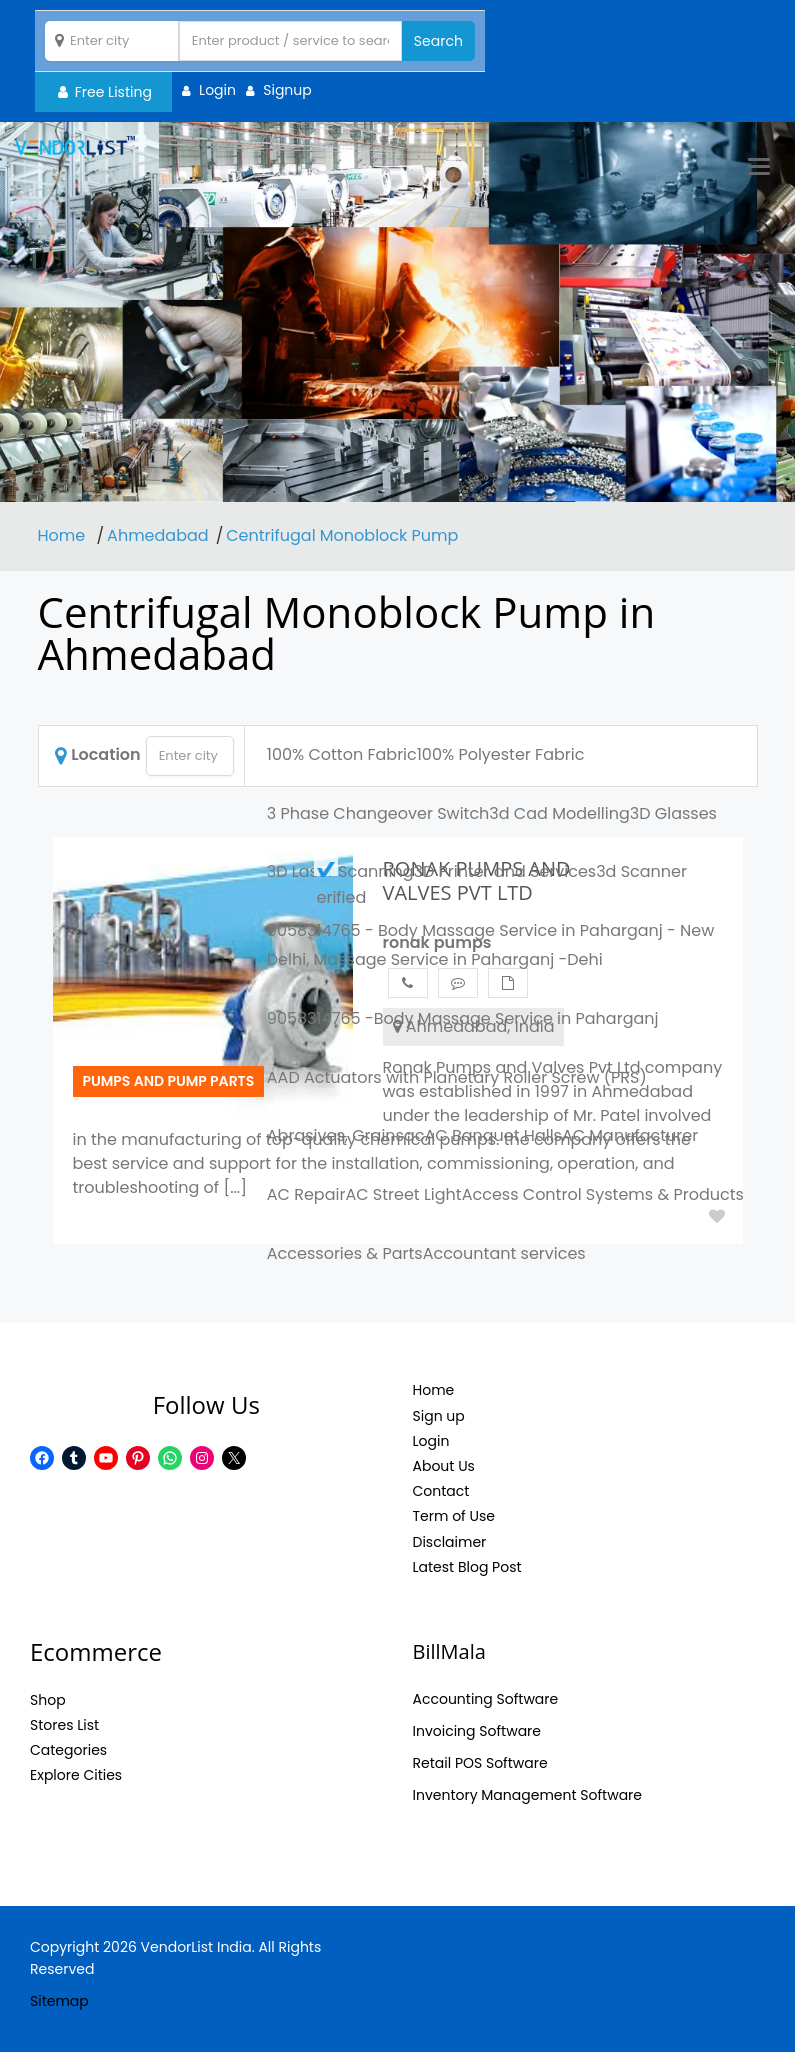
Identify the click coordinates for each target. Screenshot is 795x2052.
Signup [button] (287, 90)
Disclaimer (450, 1542)
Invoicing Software (477, 1731)
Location (97, 754)
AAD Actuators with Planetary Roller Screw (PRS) (457, 1077)
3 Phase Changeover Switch (378, 813)
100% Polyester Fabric (501, 754)
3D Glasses (673, 813)
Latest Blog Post (467, 1567)
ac (414, 1135)
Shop (48, 1700)
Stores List (64, 1725)
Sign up (439, 1416)
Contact (441, 1491)
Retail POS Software (480, 1763)
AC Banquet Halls (492, 1135)
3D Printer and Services (504, 871)
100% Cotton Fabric (342, 754)
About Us (444, 1466)
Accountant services (504, 1253)
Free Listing (105, 92)
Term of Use (454, 1516)
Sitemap (59, 2001)
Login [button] (217, 90)
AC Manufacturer (630, 1135)
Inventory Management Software (528, 1795)
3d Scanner (641, 871)
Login (431, 1441)
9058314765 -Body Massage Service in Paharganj (463, 1018)
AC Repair (306, 1194)
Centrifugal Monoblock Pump (342, 535)
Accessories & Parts (345, 1253)
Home (64, 535)
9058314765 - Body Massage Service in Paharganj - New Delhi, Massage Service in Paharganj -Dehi (491, 945)
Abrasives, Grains (335, 1135)
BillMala (449, 1651)
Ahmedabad (158, 535)
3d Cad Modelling (559, 813)
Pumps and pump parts (169, 1081)
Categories (68, 1750)
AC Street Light (403, 1194)
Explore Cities (76, 1775)
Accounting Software (486, 1699)
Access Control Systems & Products (603, 1194)
